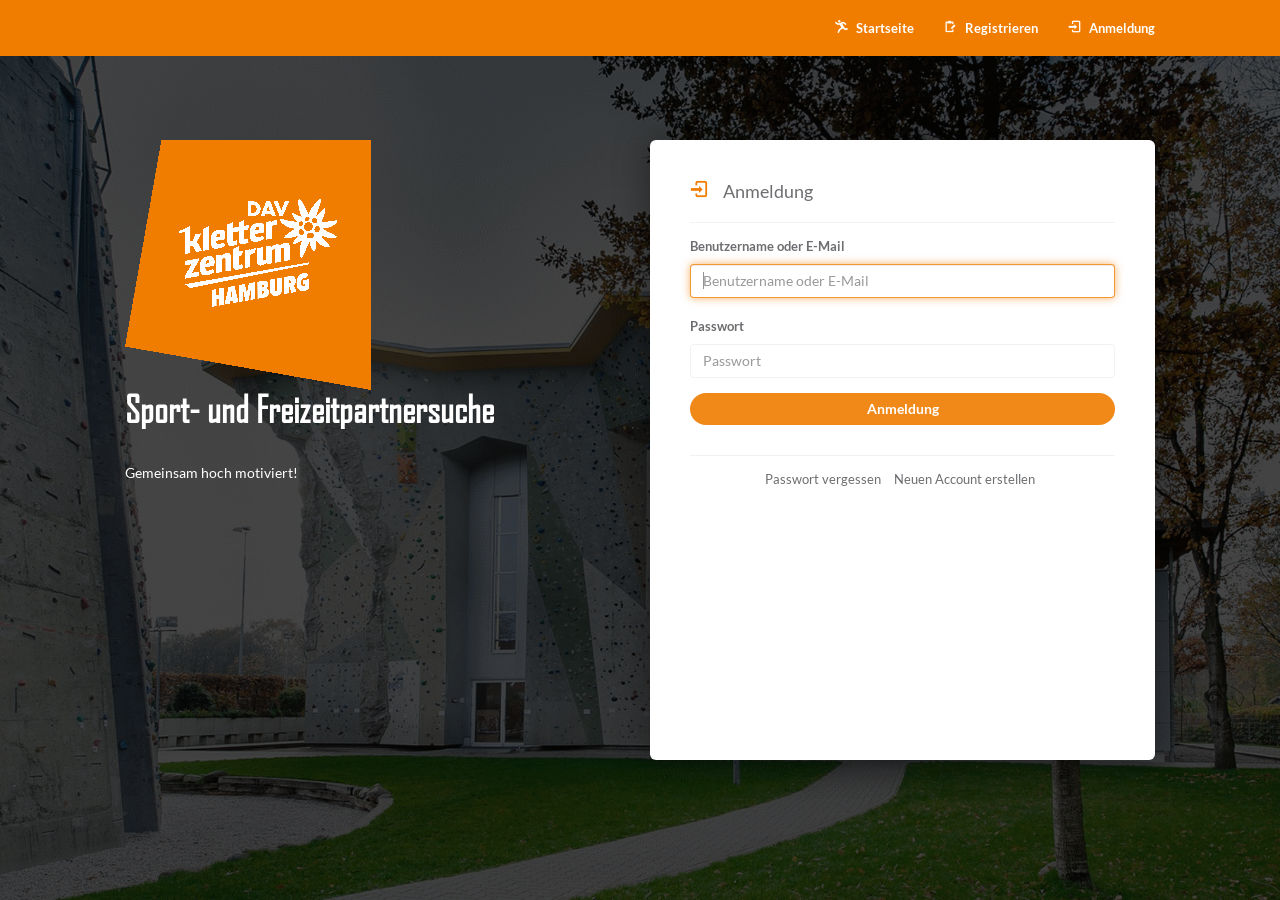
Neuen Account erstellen (964, 479)
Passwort (717, 326)
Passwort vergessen (823, 479)
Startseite (874, 28)
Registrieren (991, 28)
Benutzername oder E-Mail (767, 246)
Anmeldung (1111, 28)
